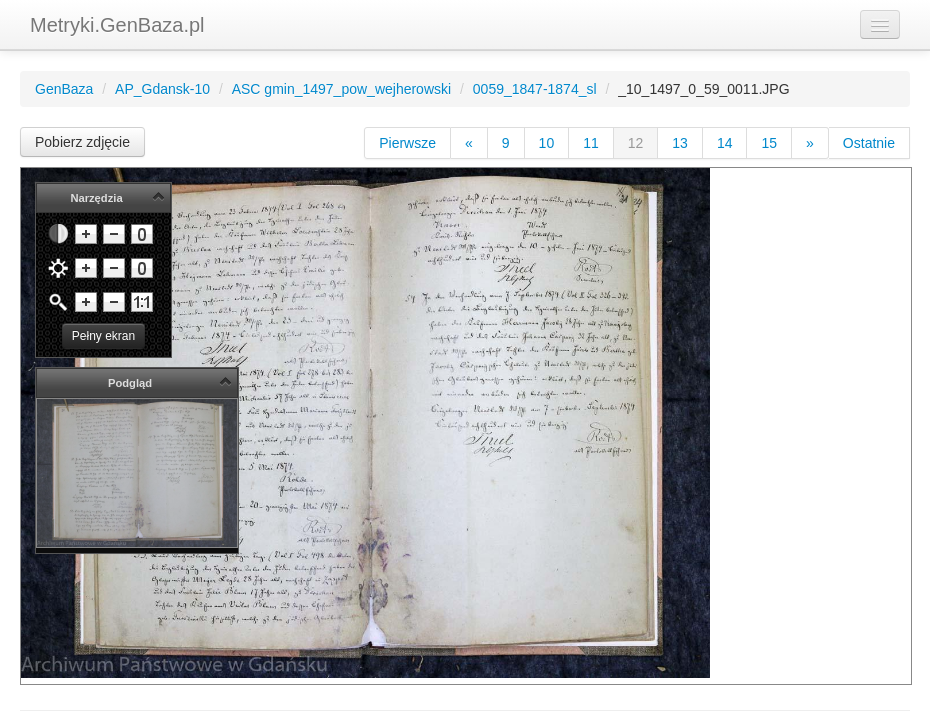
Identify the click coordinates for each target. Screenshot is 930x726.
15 (769, 143)
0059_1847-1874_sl (535, 89)
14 (725, 143)
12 (636, 143)
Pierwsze (407, 143)
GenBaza (64, 89)
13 (680, 143)
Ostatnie (869, 143)
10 (547, 143)
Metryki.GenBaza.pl (117, 25)
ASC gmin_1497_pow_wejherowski (341, 89)
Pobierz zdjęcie (82, 142)
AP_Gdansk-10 (162, 89)
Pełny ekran (103, 336)
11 (591, 143)
